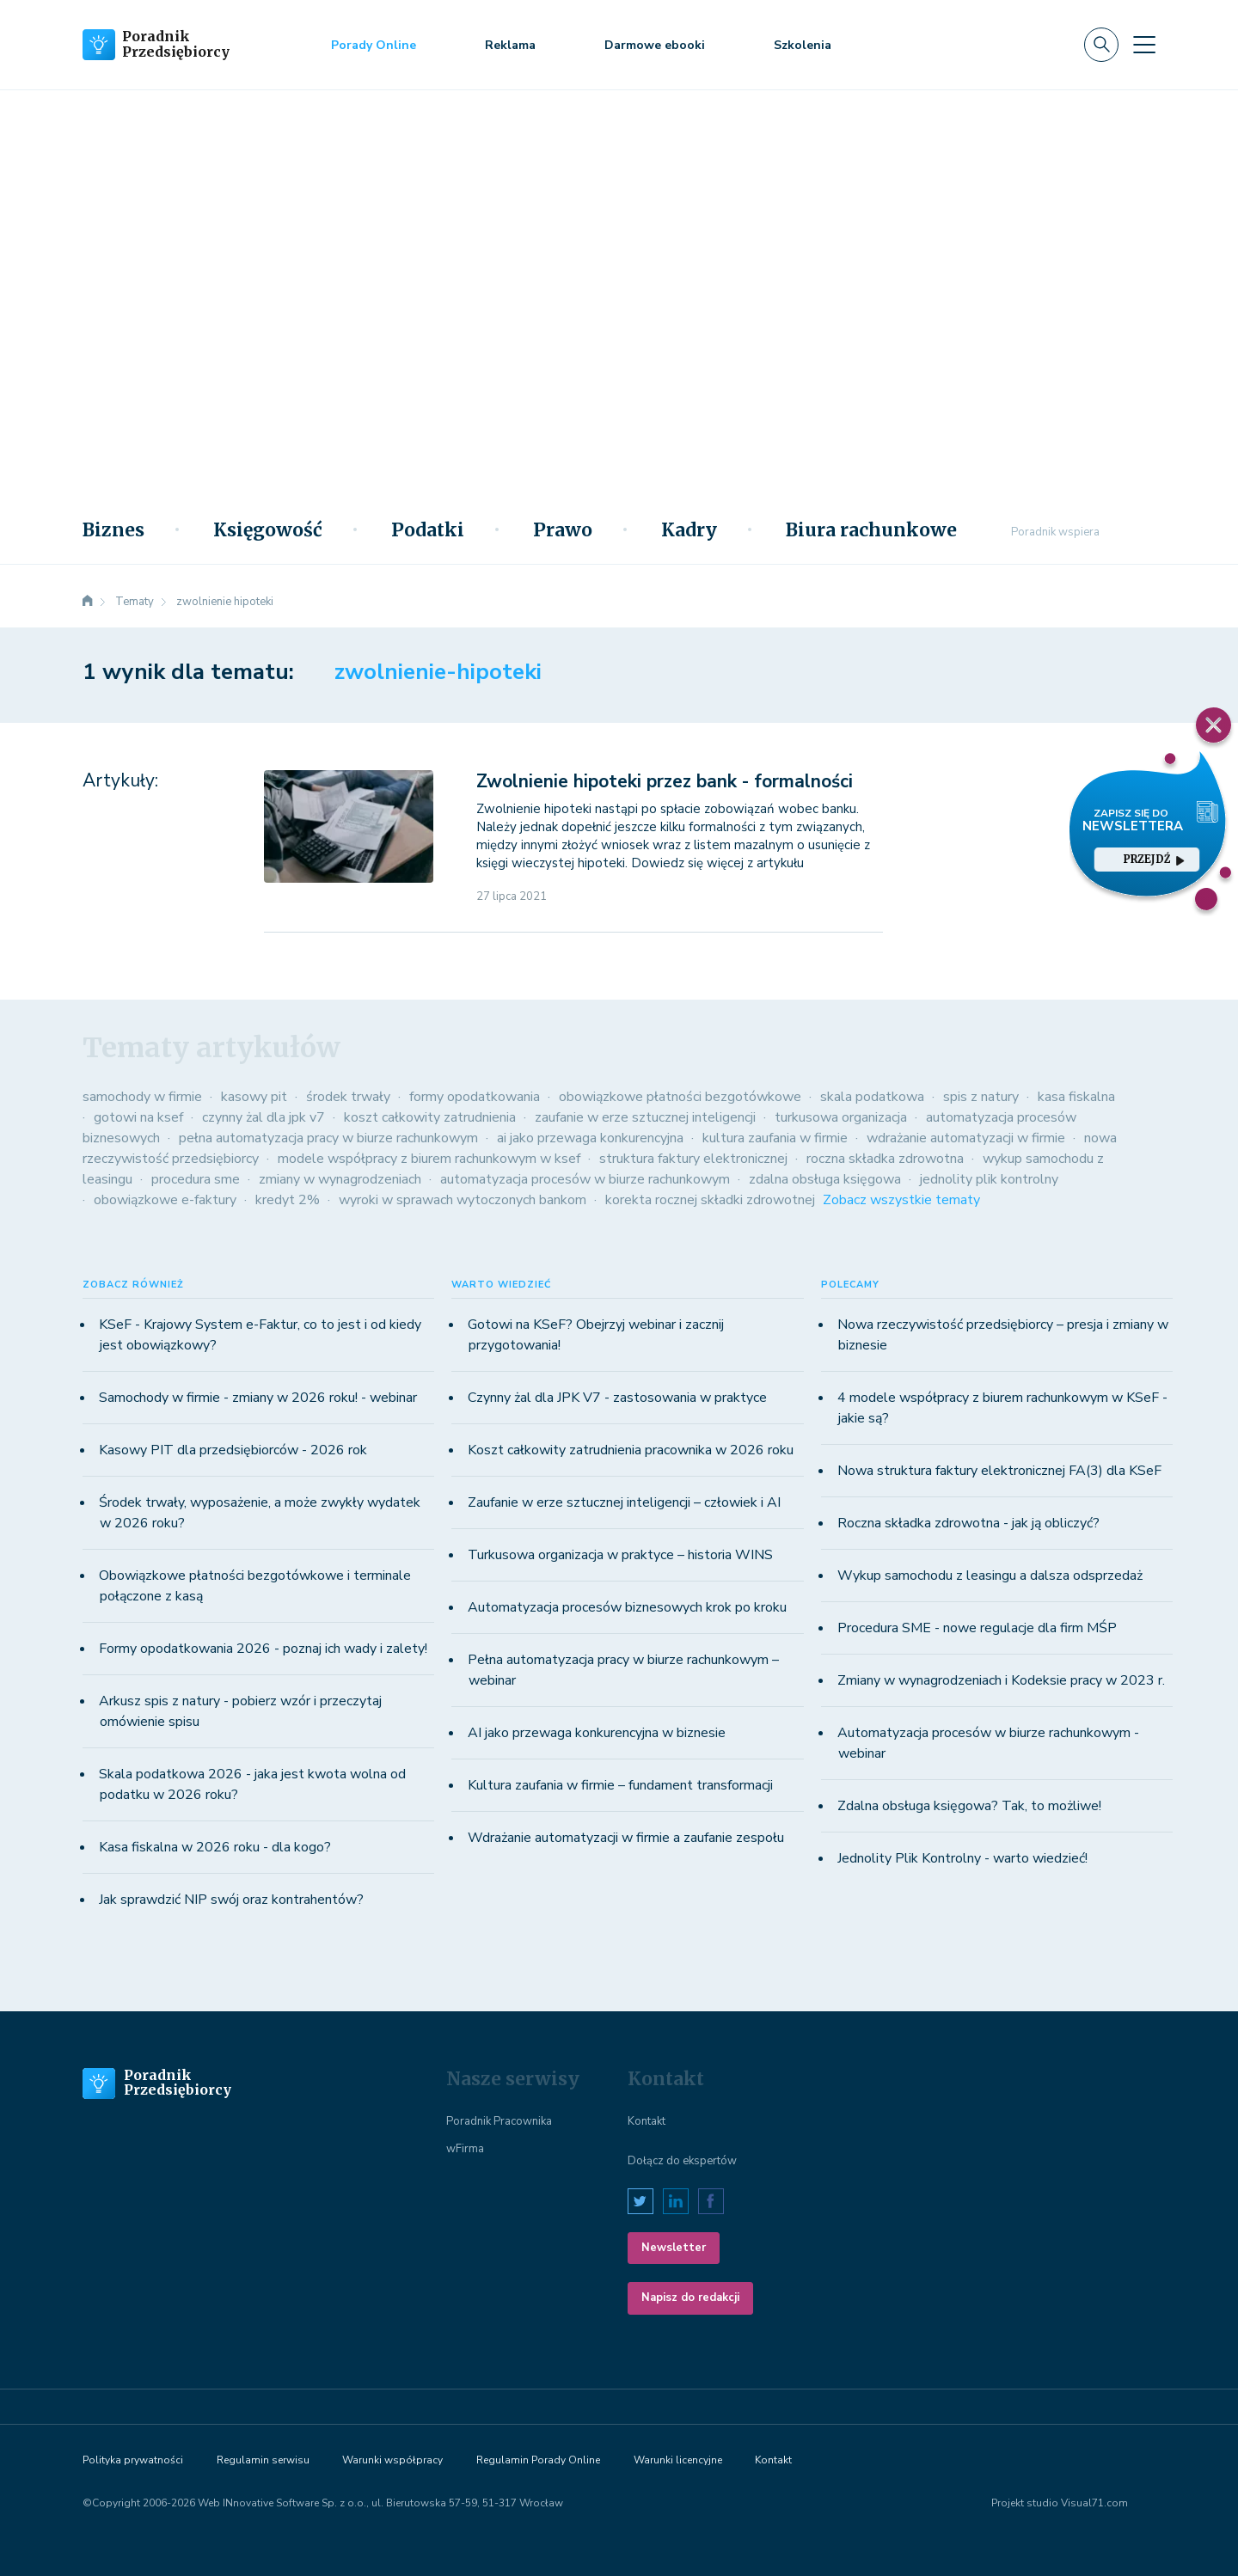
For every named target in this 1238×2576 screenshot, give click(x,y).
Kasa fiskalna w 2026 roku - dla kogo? (215, 1847)
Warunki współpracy (392, 2460)
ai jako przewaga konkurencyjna (590, 1138)
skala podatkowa (872, 1096)
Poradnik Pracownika (499, 2121)
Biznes (113, 530)
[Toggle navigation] (1144, 44)
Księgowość (267, 530)
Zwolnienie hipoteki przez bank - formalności (664, 781)
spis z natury (981, 1096)
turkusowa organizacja (841, 1117)
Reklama (510, 45)
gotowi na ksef (138, 1117)
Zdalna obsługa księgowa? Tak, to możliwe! (969, 1805)
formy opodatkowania (474, 1096)
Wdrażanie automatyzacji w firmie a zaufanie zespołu (626, 1837)
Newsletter (673, 2247)
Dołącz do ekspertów (682, 2161)
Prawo (562, 530)
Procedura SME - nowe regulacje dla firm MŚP (977, 1627)
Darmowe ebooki (654, 45)
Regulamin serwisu (263, 2460)
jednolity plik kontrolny (989, 1179)
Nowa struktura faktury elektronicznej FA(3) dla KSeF (999, 1470)
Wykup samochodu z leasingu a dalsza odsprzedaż (990, 1575)
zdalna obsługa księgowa (825, 1179)
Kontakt (646, 2121)
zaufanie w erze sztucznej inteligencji (645, 1117)
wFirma (465, 2149)
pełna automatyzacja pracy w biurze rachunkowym (328, 1138)
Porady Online (373, 45)
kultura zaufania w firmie (775, 1138)
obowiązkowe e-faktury (165, 1199)
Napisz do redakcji (690, 2297)
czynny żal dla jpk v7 (263, 1117)
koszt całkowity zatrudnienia (430, 1117)
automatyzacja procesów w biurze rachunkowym (585, 1179)
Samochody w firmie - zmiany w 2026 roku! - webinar (258, 1397)
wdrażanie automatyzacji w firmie (966, 1138)
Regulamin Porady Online (538, 2460)
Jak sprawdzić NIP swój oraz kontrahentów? (231, 1899)
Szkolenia (802, 45)
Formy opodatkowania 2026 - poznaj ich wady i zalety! (263, 1648)
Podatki (427, 530)
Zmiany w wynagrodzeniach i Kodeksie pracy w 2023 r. (1001, 1680)
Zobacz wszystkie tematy (901, 1199)
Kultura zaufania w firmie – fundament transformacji (620, 1785)
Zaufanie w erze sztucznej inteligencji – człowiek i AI (624, 1502)
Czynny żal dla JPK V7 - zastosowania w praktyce (617, 1397)
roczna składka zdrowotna (885, 1158)
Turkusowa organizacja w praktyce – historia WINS (620, 1554)
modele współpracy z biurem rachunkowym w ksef (429, 1158)
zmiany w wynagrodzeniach (340, 1179)
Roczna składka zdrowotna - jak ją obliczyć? (968, 1523)
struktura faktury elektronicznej (693, 1158)
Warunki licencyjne (678, 2460)
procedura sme (195, 1179)
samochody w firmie (142, 1096)
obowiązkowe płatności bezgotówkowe (680, 1096)
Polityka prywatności (133, 2460)
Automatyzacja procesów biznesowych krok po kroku (627, 1607)
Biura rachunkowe (871, 530)
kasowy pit (254, 1096)
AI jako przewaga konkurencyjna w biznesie (597, 1732)
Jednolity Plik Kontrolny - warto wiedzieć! (962, 1858)
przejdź (1154, 859)
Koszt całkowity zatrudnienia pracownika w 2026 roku (631, 1450)
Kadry (689, 530)
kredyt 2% (287, 1199)
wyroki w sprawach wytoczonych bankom (462, 1199)
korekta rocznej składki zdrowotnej (710, 1199)
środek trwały (348, 1096)
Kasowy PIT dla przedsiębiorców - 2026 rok (233, 1450)
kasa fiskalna (1076, 1096)
